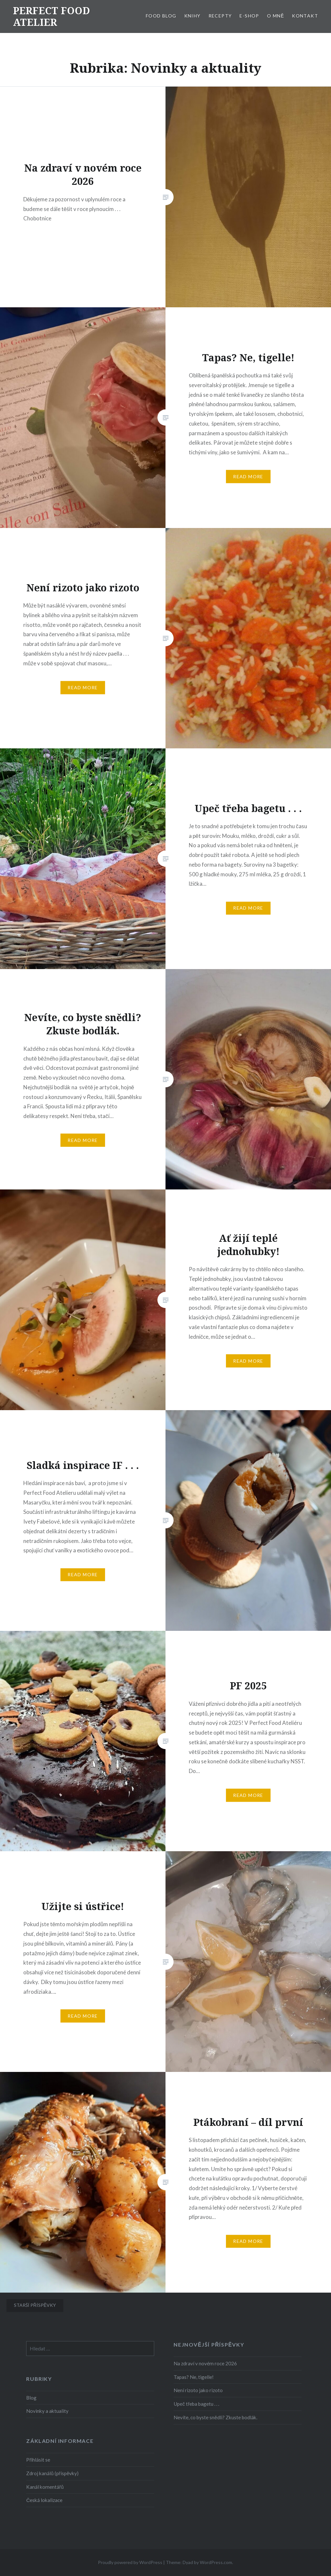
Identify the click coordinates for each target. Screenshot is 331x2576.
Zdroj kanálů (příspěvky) (52, 2473)
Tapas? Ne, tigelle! (194, 2377)
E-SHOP (249, 15)
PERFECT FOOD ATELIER (51, 16)
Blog (31, 2398)
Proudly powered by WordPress (130, 2562)
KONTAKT (305, 15)
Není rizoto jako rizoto (198, 2390)
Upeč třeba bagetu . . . (196, 2404)
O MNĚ (275, 15)
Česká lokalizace (44, 2500)
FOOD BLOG (161, 15)
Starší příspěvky (35, 2305)
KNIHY (192, 15)
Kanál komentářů (45, 2487)
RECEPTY (220, 15)
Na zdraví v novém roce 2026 (205, 2363)
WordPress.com (216, 2562)
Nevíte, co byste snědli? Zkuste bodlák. (215, 2417)
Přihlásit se (38, 2460)
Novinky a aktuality (47, 2411)
